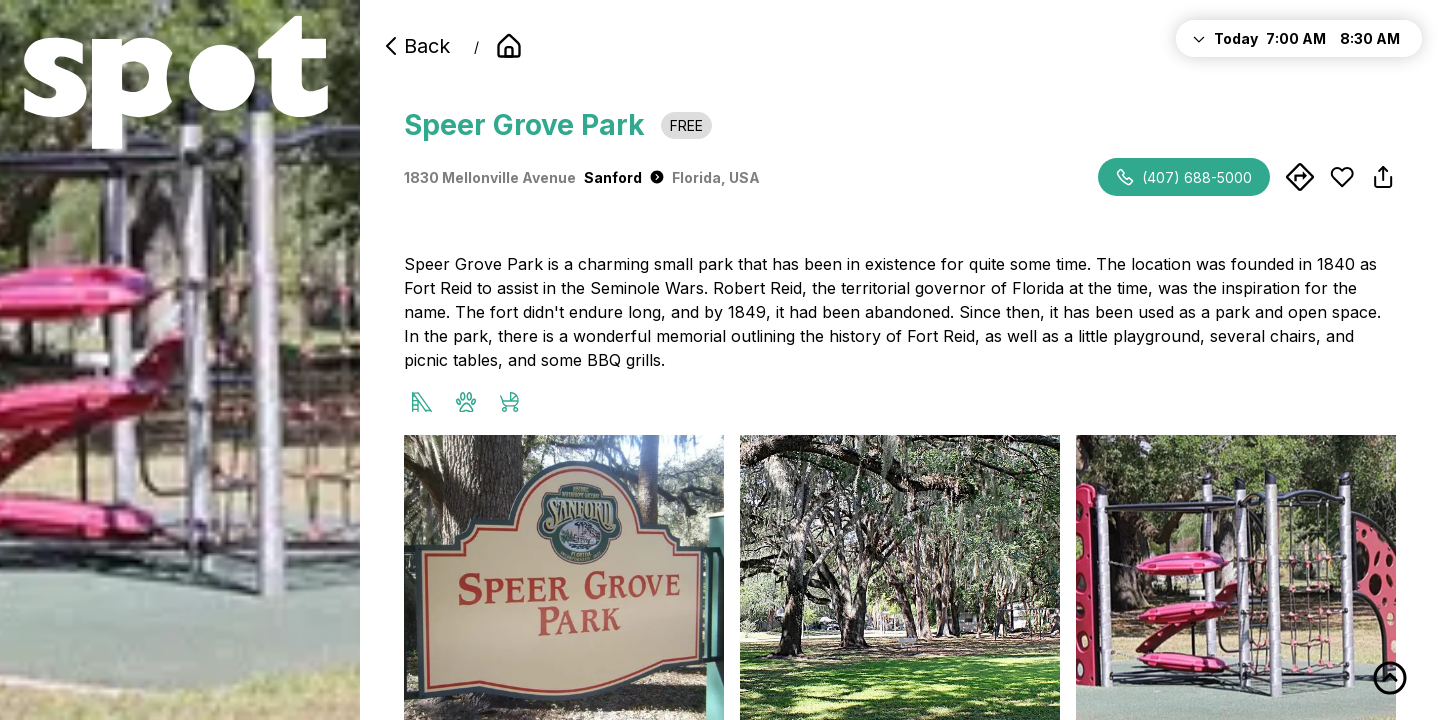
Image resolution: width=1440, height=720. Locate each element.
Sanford (624, 177)
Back (415, 46)
